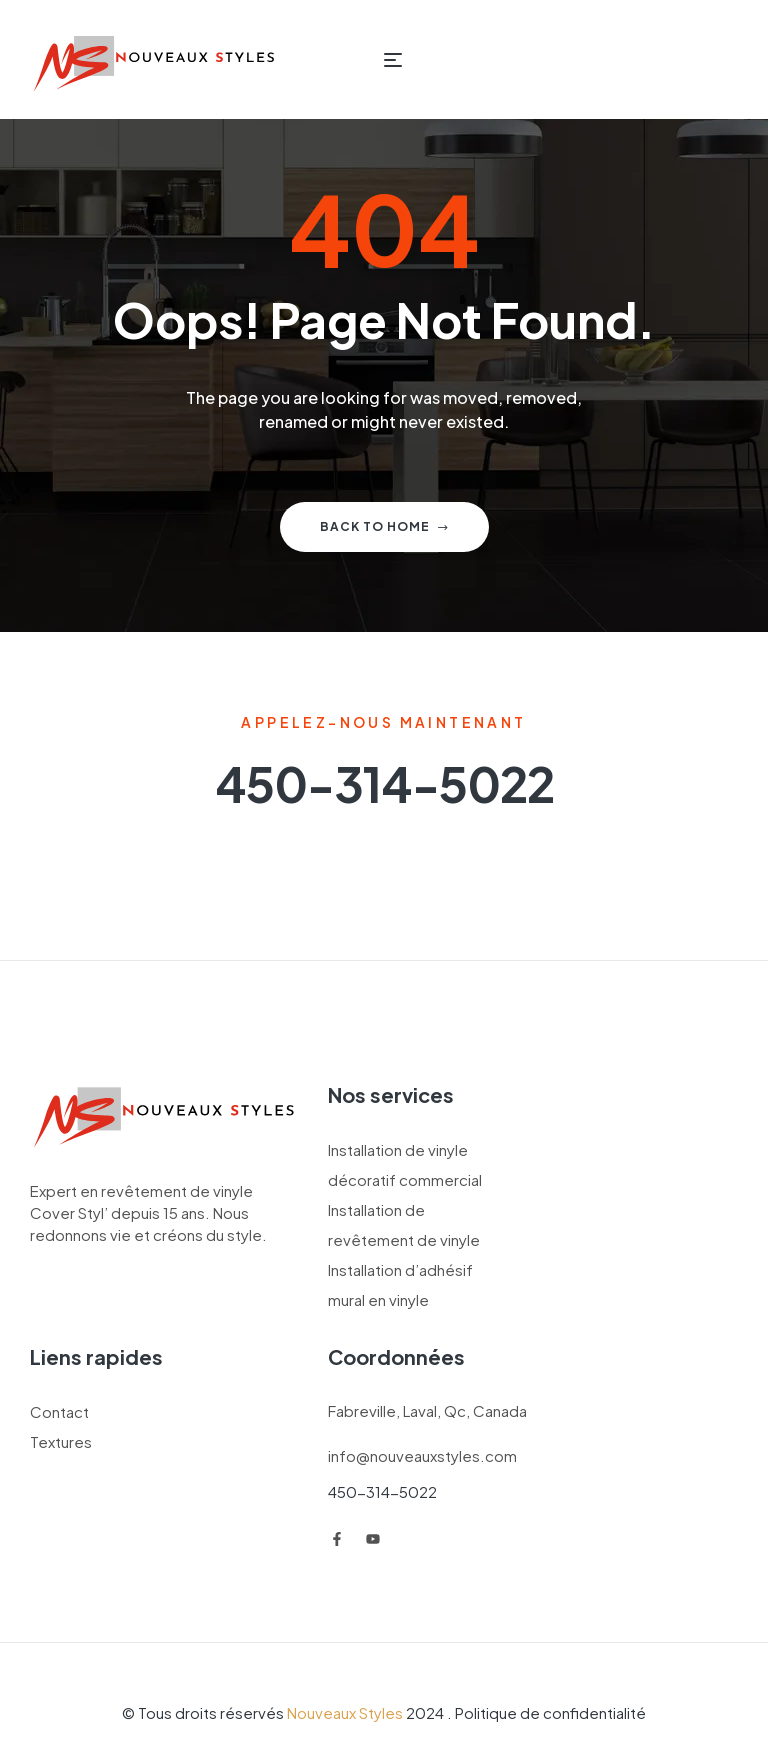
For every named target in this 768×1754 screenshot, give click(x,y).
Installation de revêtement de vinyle (404, 1224)
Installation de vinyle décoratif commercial (405, 1164)
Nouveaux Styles (345, 1712)
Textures (61, 1441)
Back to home (384, 526)
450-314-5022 (382, 1491)
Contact (59, 1411)
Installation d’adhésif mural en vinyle (400, 1284)
